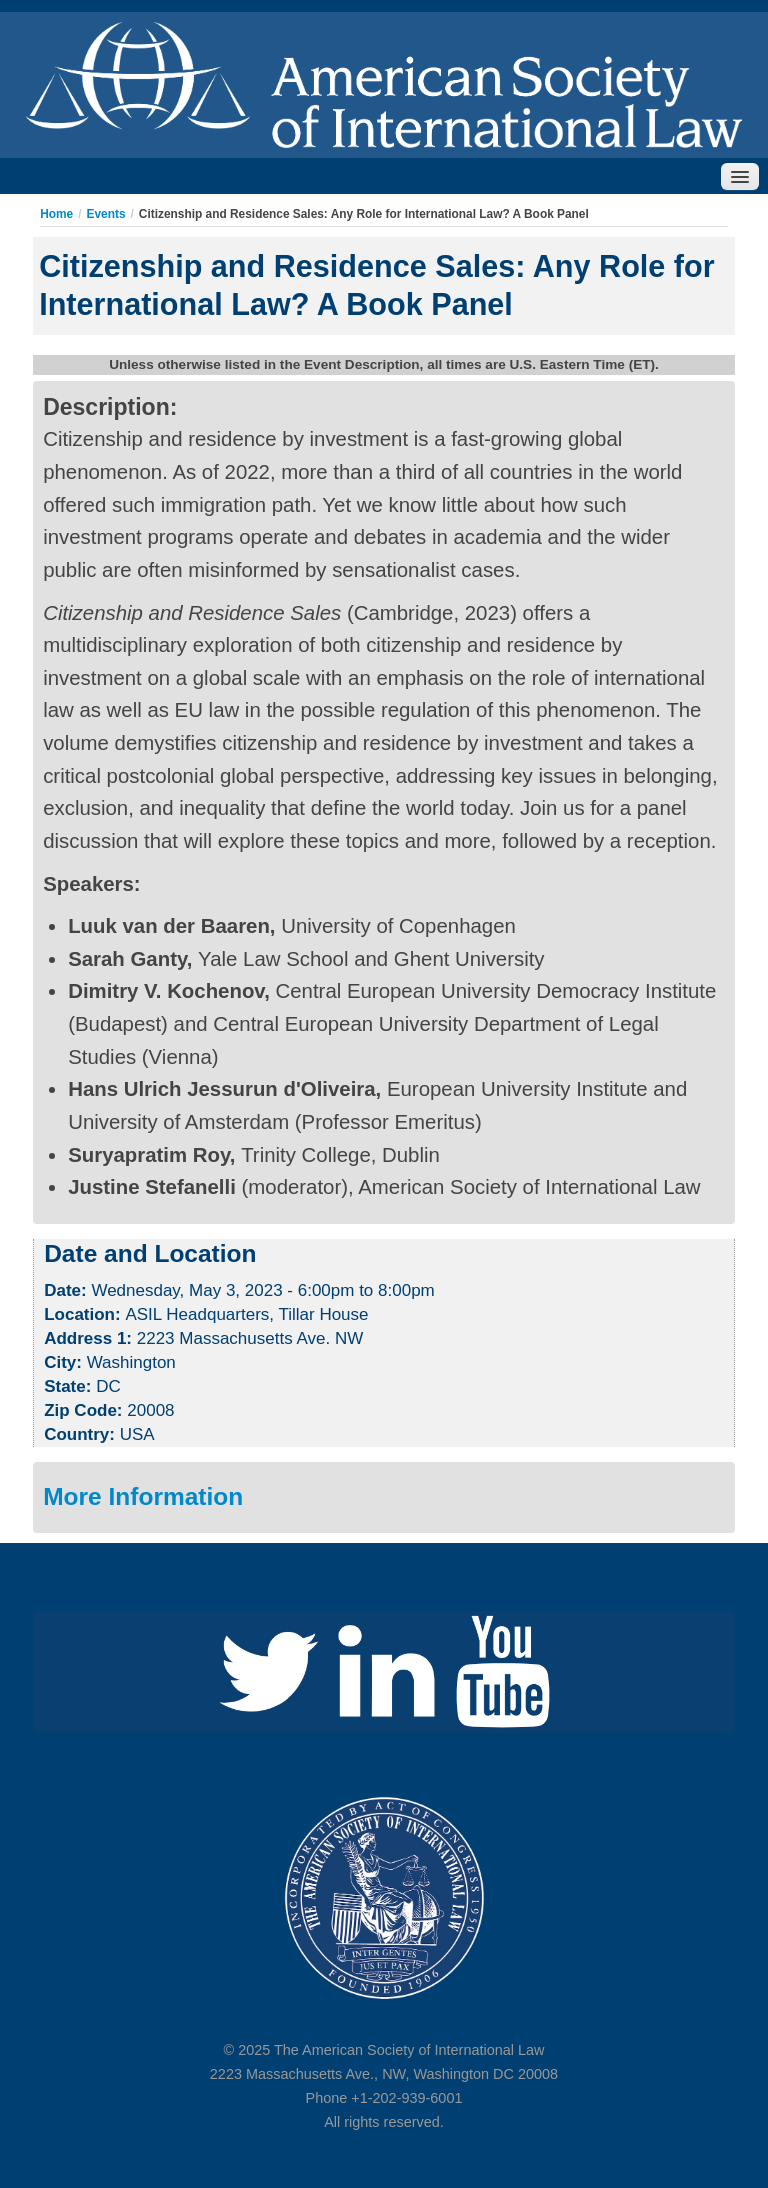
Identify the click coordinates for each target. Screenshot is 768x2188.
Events (106, 214)
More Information (143, 1496)
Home (56, 214)
